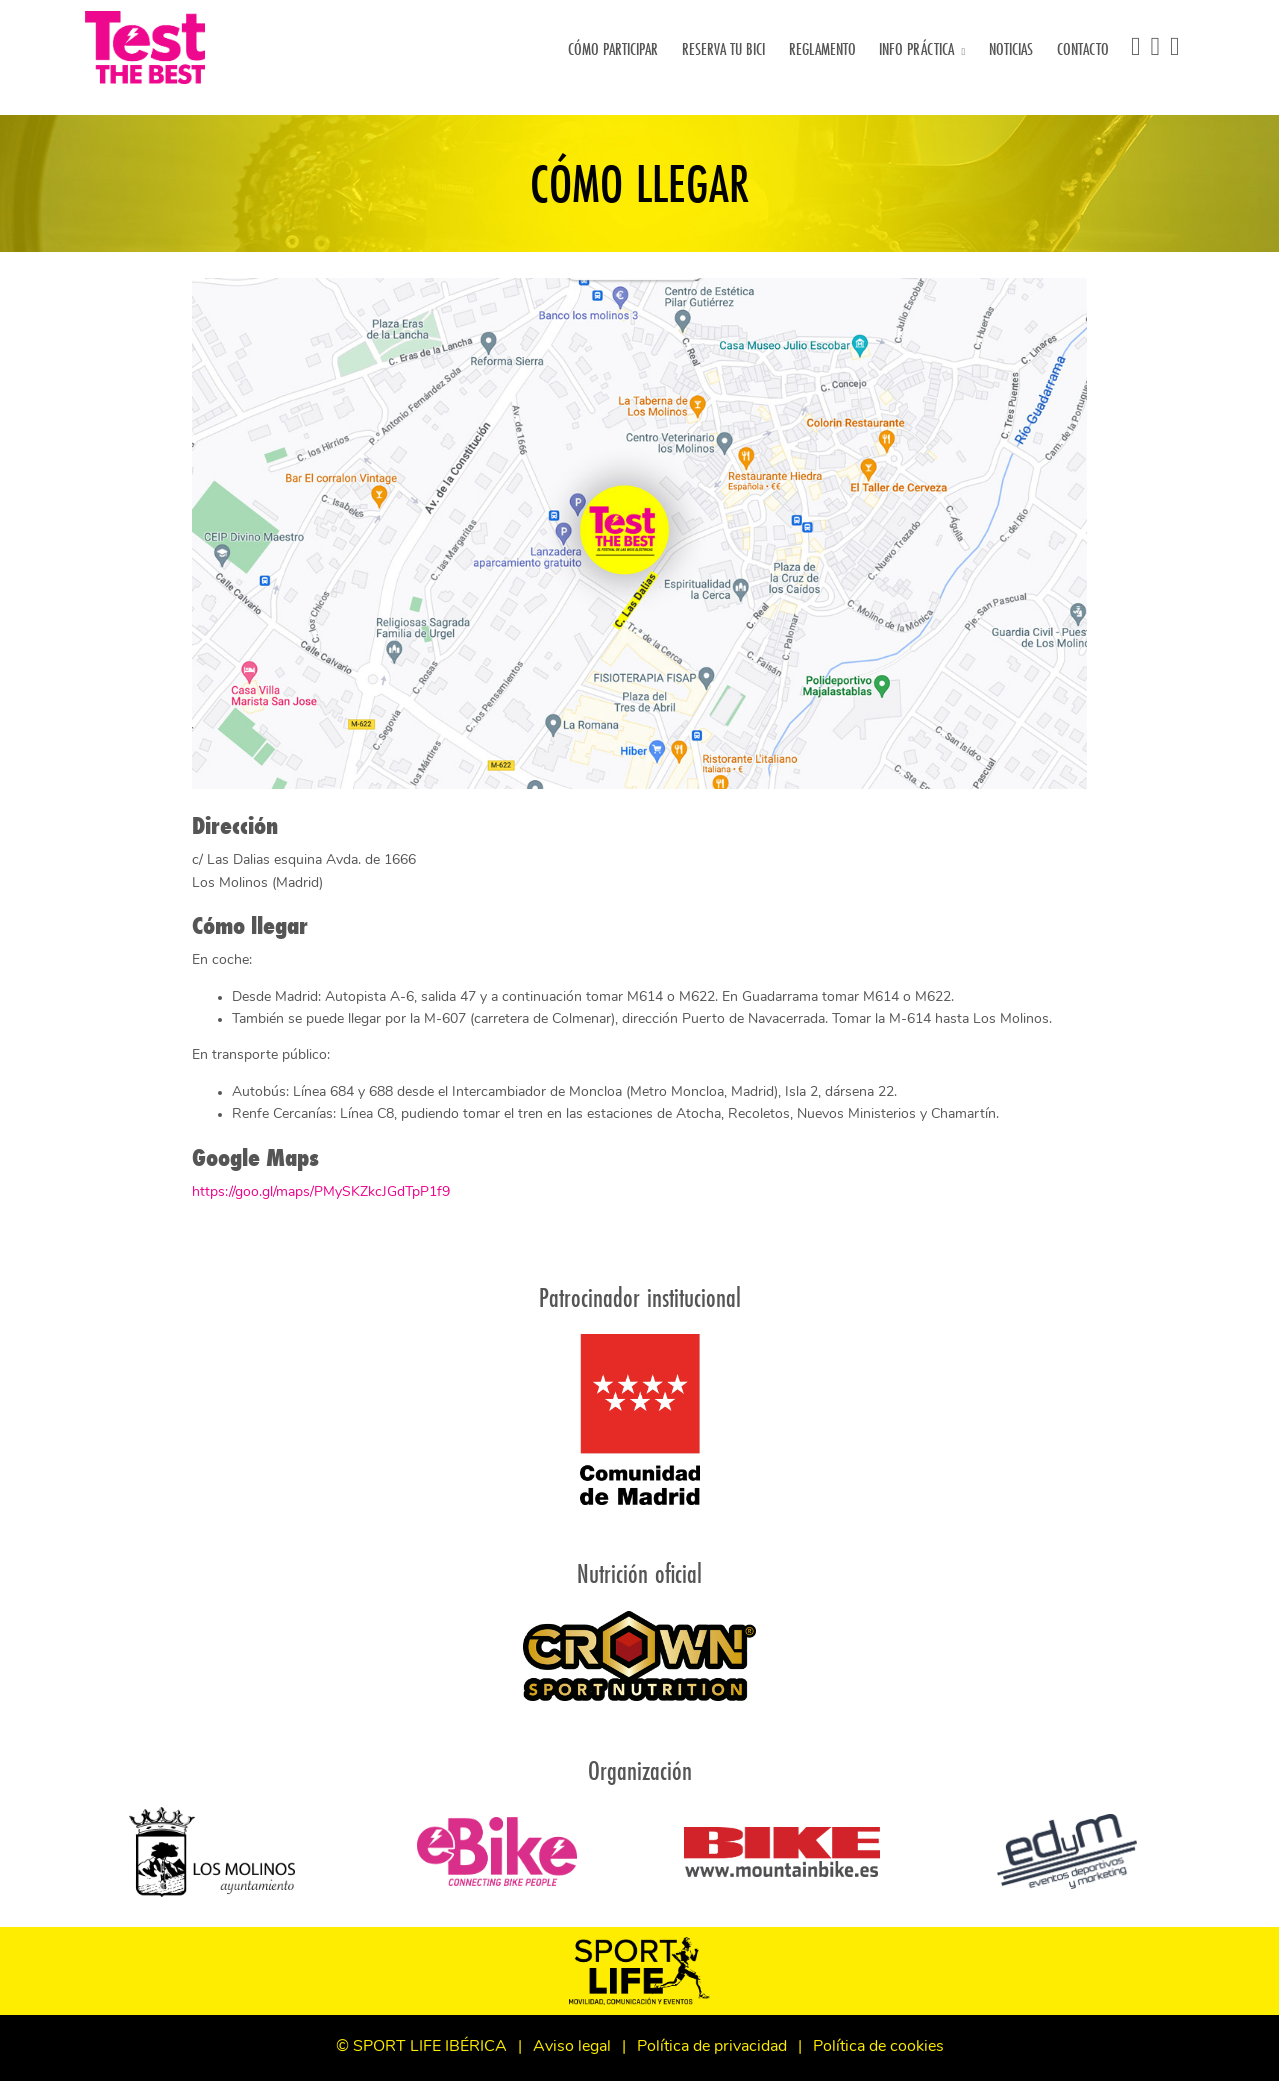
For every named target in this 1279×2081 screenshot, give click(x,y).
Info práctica (916, 48)
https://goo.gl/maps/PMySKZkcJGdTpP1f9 (321, 1192)
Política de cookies (878, 2047)
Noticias (1014, 47)
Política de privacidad (712, 2047)
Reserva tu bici (727, 47)
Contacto (1086, 47)
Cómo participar (616, 47)
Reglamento (826, 47)
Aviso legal (572, 2047)
